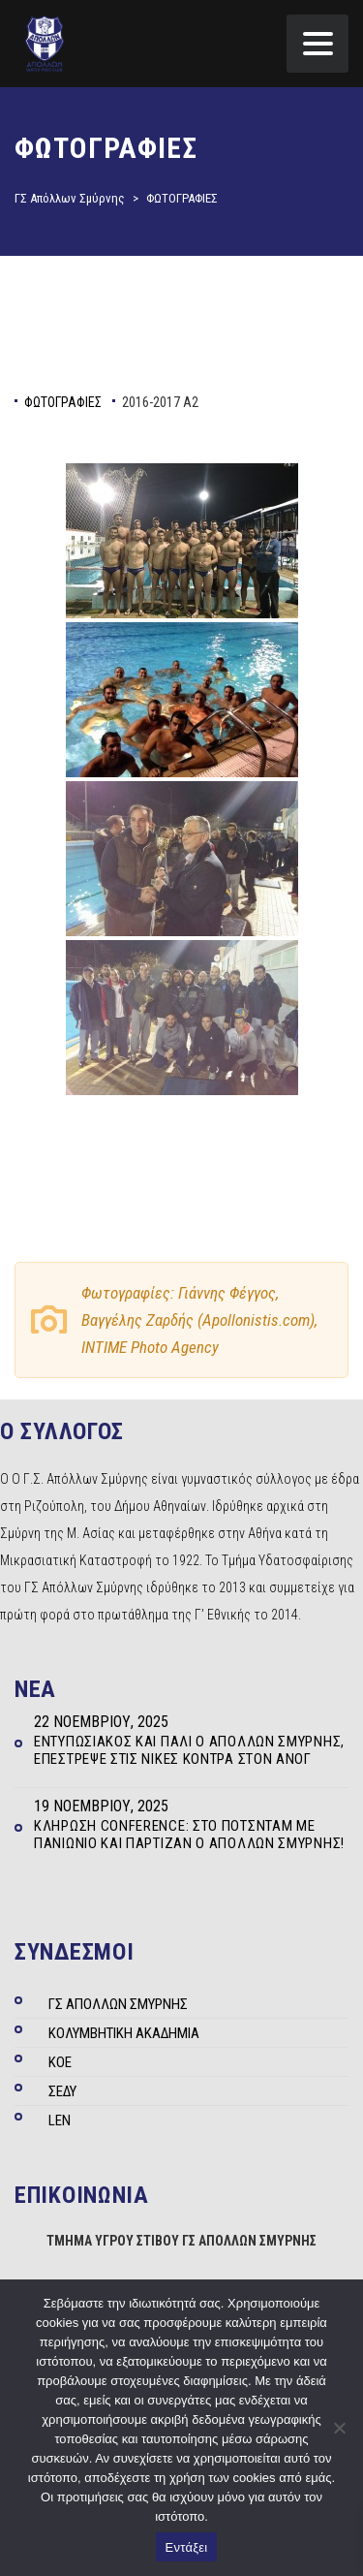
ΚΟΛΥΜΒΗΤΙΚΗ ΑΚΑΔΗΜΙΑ (123, 2033)
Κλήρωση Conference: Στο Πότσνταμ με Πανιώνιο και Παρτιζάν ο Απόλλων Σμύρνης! (189, 1834)
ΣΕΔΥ (62, 2091)
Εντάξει (187, 2547)
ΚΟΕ (60, 2062)
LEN (59, 2120)
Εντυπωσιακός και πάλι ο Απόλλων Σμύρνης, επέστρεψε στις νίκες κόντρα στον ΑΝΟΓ (189, 1750)
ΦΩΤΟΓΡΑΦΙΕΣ (63, 402)
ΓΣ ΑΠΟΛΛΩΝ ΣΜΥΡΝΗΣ (118, 2004)
